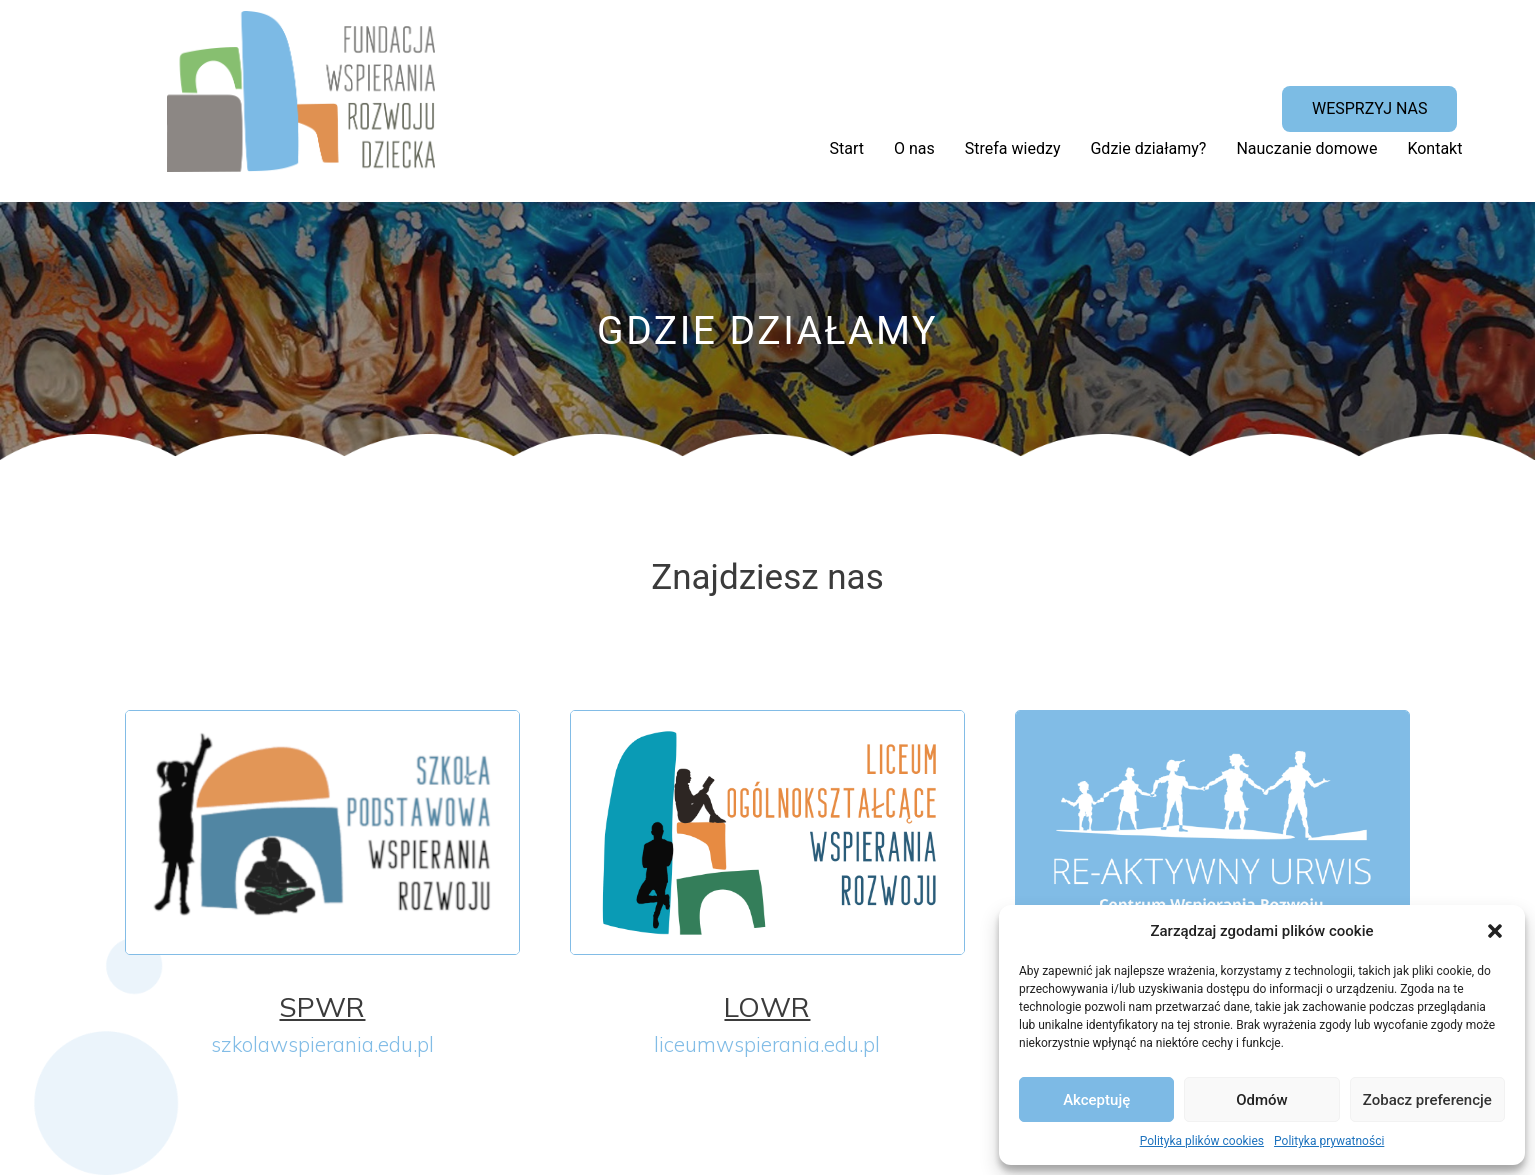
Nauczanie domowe (1306, 148)
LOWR (767, 1006)
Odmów (1262, 1100)
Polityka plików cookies (1202, 1141)
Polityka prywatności (1329, 1141)
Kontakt (1434, 148)
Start (847, 148)
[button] (1495, 931)
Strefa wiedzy (1013, 148)
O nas (914, 148)
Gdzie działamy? (1148, 148)
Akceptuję (1096, 1100)
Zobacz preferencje (1427, 1100)
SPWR (322, 1006)
